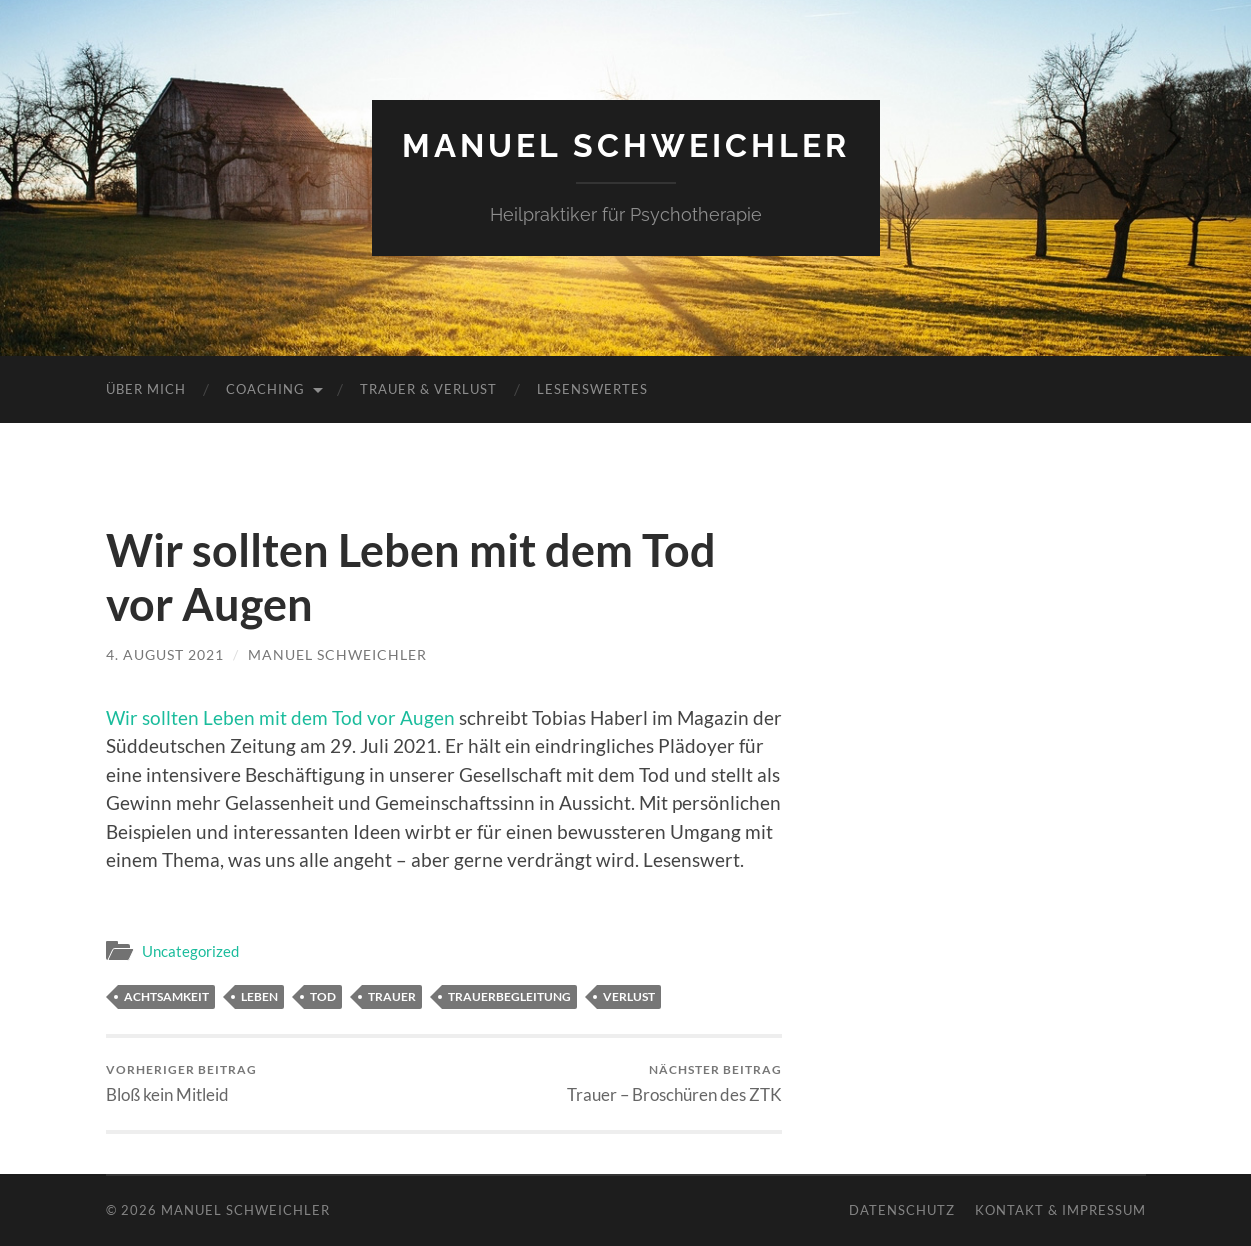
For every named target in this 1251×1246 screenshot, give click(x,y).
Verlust (629, 996)
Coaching (265, 389)
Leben (259, 996)
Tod (323, 996)
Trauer (392, 996)
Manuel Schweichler (626, 145)
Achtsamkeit (166, 996)
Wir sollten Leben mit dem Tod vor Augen (280, 717)
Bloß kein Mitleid (181, 1083)
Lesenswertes (592, 389)
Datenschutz (902, 1210)
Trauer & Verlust (428, 389)
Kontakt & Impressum (1060, 1210)
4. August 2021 (165, 654)
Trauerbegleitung (509, 996)
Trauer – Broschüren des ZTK (674, 1083)
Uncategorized (190, 951)
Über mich (146, 389)
